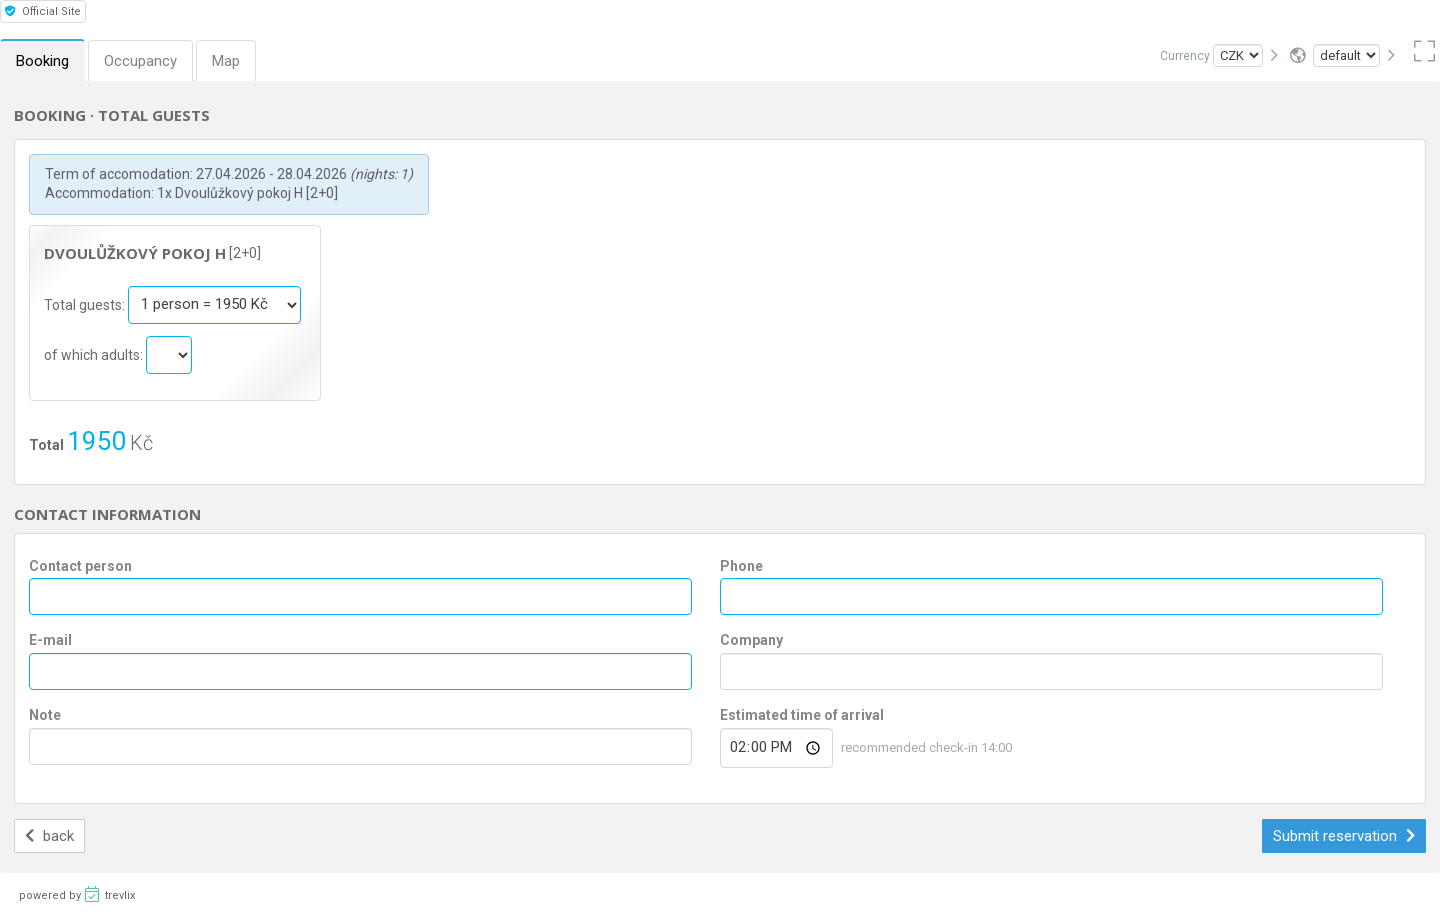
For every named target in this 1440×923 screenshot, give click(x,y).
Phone (741, 566)
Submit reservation (1344, 836)
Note (45, 715)
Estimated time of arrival (802, 715)
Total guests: (86, 304)
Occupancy (140, 61)
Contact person (80, 566)
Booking (42, 61)
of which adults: (95, 354)
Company (751, 640)
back (49, 836)
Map (226, 61)
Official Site (43, 11)
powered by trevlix (77, 894)
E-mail (50, 640)
